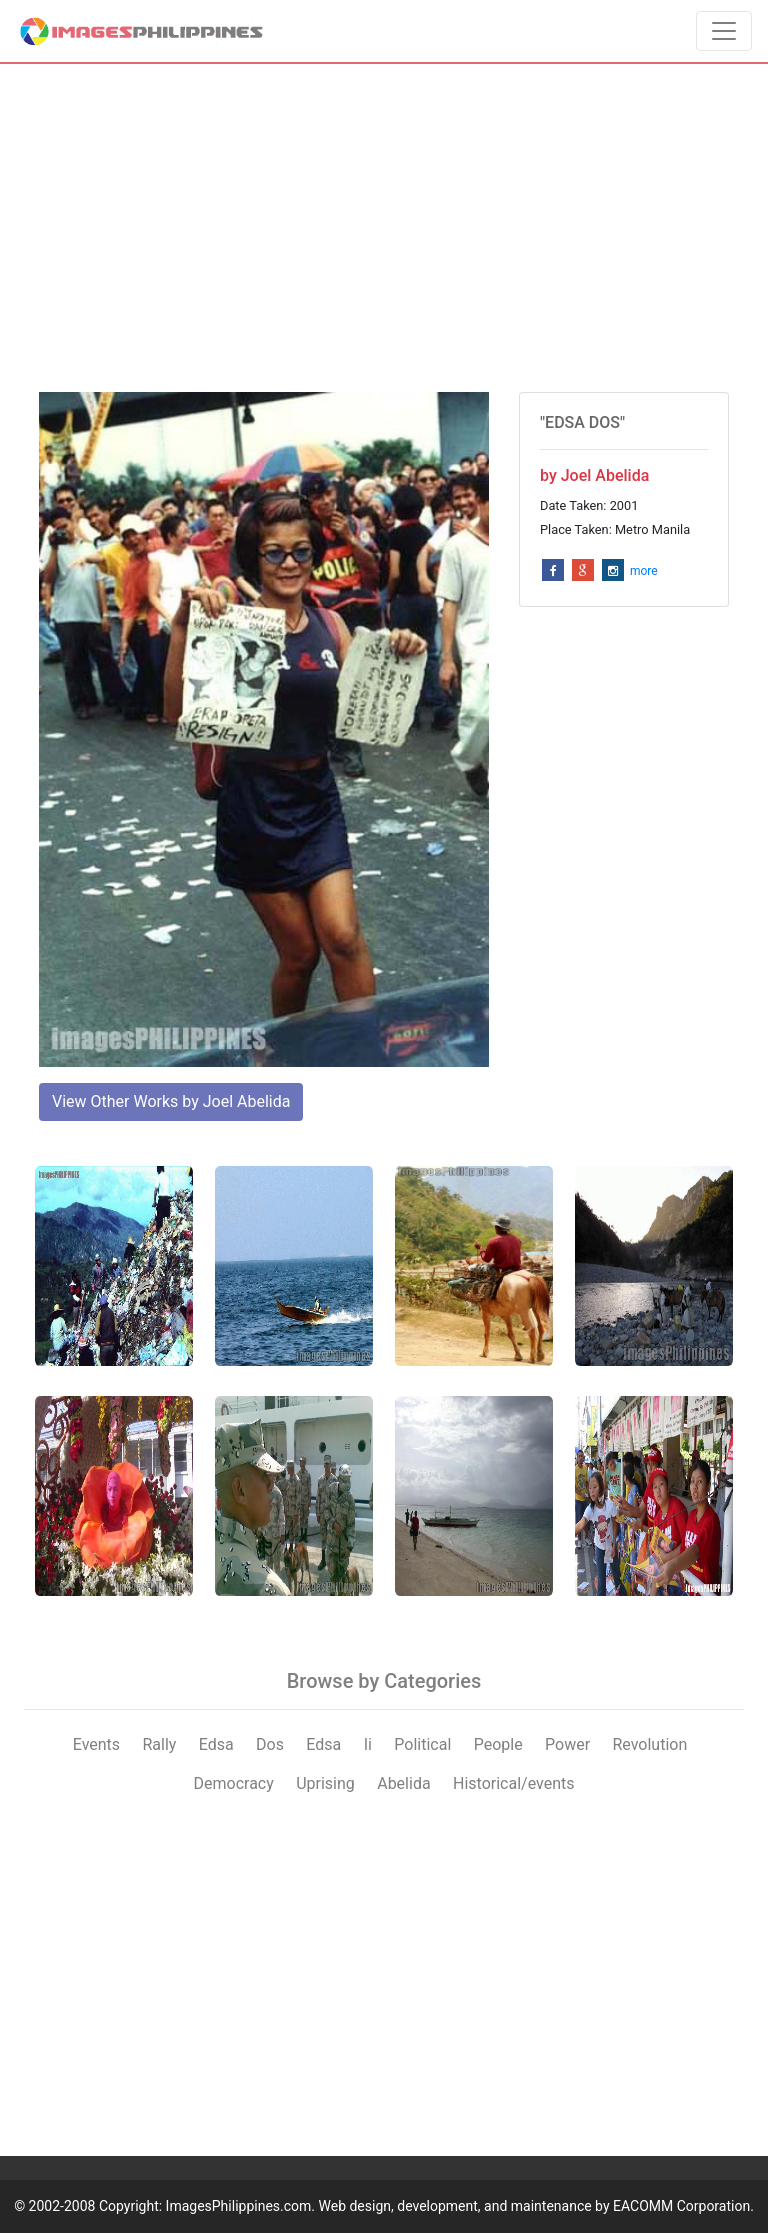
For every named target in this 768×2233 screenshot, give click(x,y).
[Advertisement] (384, 228)
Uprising (325, 1783)
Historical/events (514, 1783)
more (644, 571)
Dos (270, 1744)
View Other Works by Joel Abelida (171, 1101)
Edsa (216, 1744)
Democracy (234, 1783)
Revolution (649, 1744)
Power (567, 1744)
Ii (368, 1744)
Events (96, 1744)
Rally (159, 1744)
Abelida (403, 1783)
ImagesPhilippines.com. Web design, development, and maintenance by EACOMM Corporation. (460, 2206)
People (498, 1744)
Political (422, 1744)
